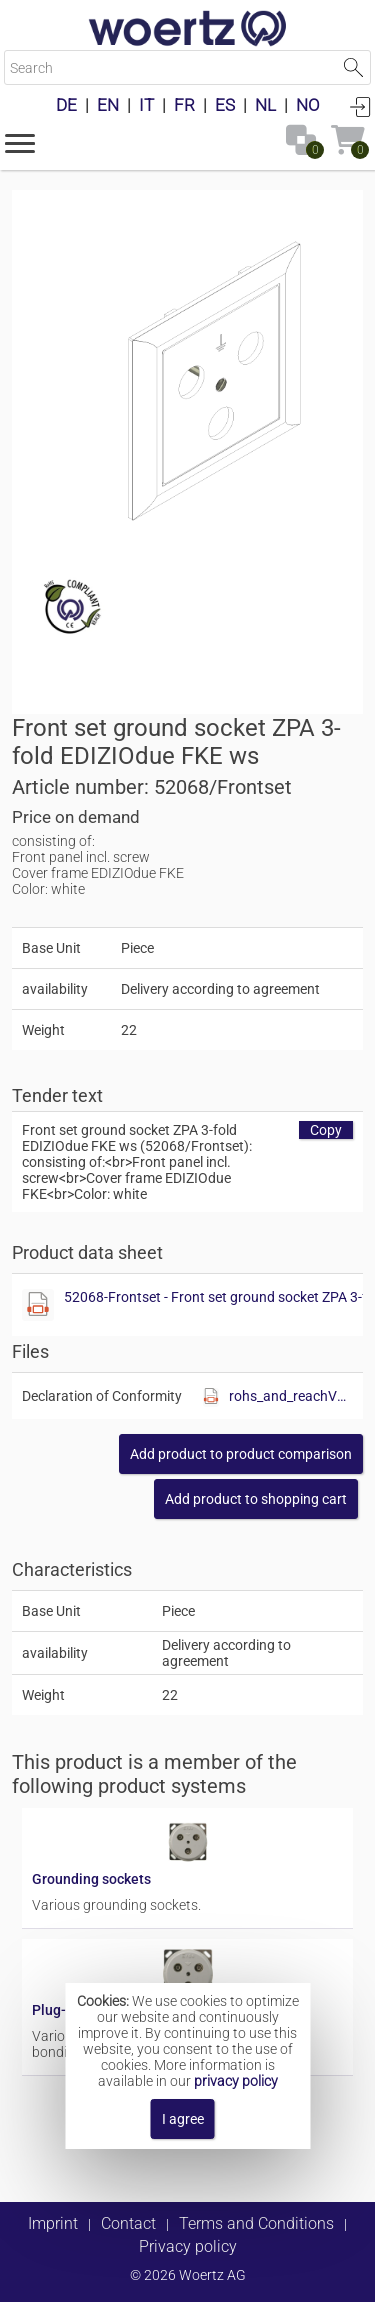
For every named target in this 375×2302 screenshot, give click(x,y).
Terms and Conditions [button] (256, 2223)
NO (308, 105)
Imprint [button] (53, 2223)
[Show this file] (38, 1305)
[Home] (188, 30)
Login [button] (360, 106)
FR (184, 105)
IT (146, 105)
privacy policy (236, 2081)
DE (66, 105)
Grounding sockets (91, 1879)
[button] (20, 142)
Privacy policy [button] (188, 2246)
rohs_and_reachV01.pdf (291, 1396)
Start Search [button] (353, 67)
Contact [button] (128, 2223)
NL (265, 105)
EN (108, 105)
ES (225, 105)
